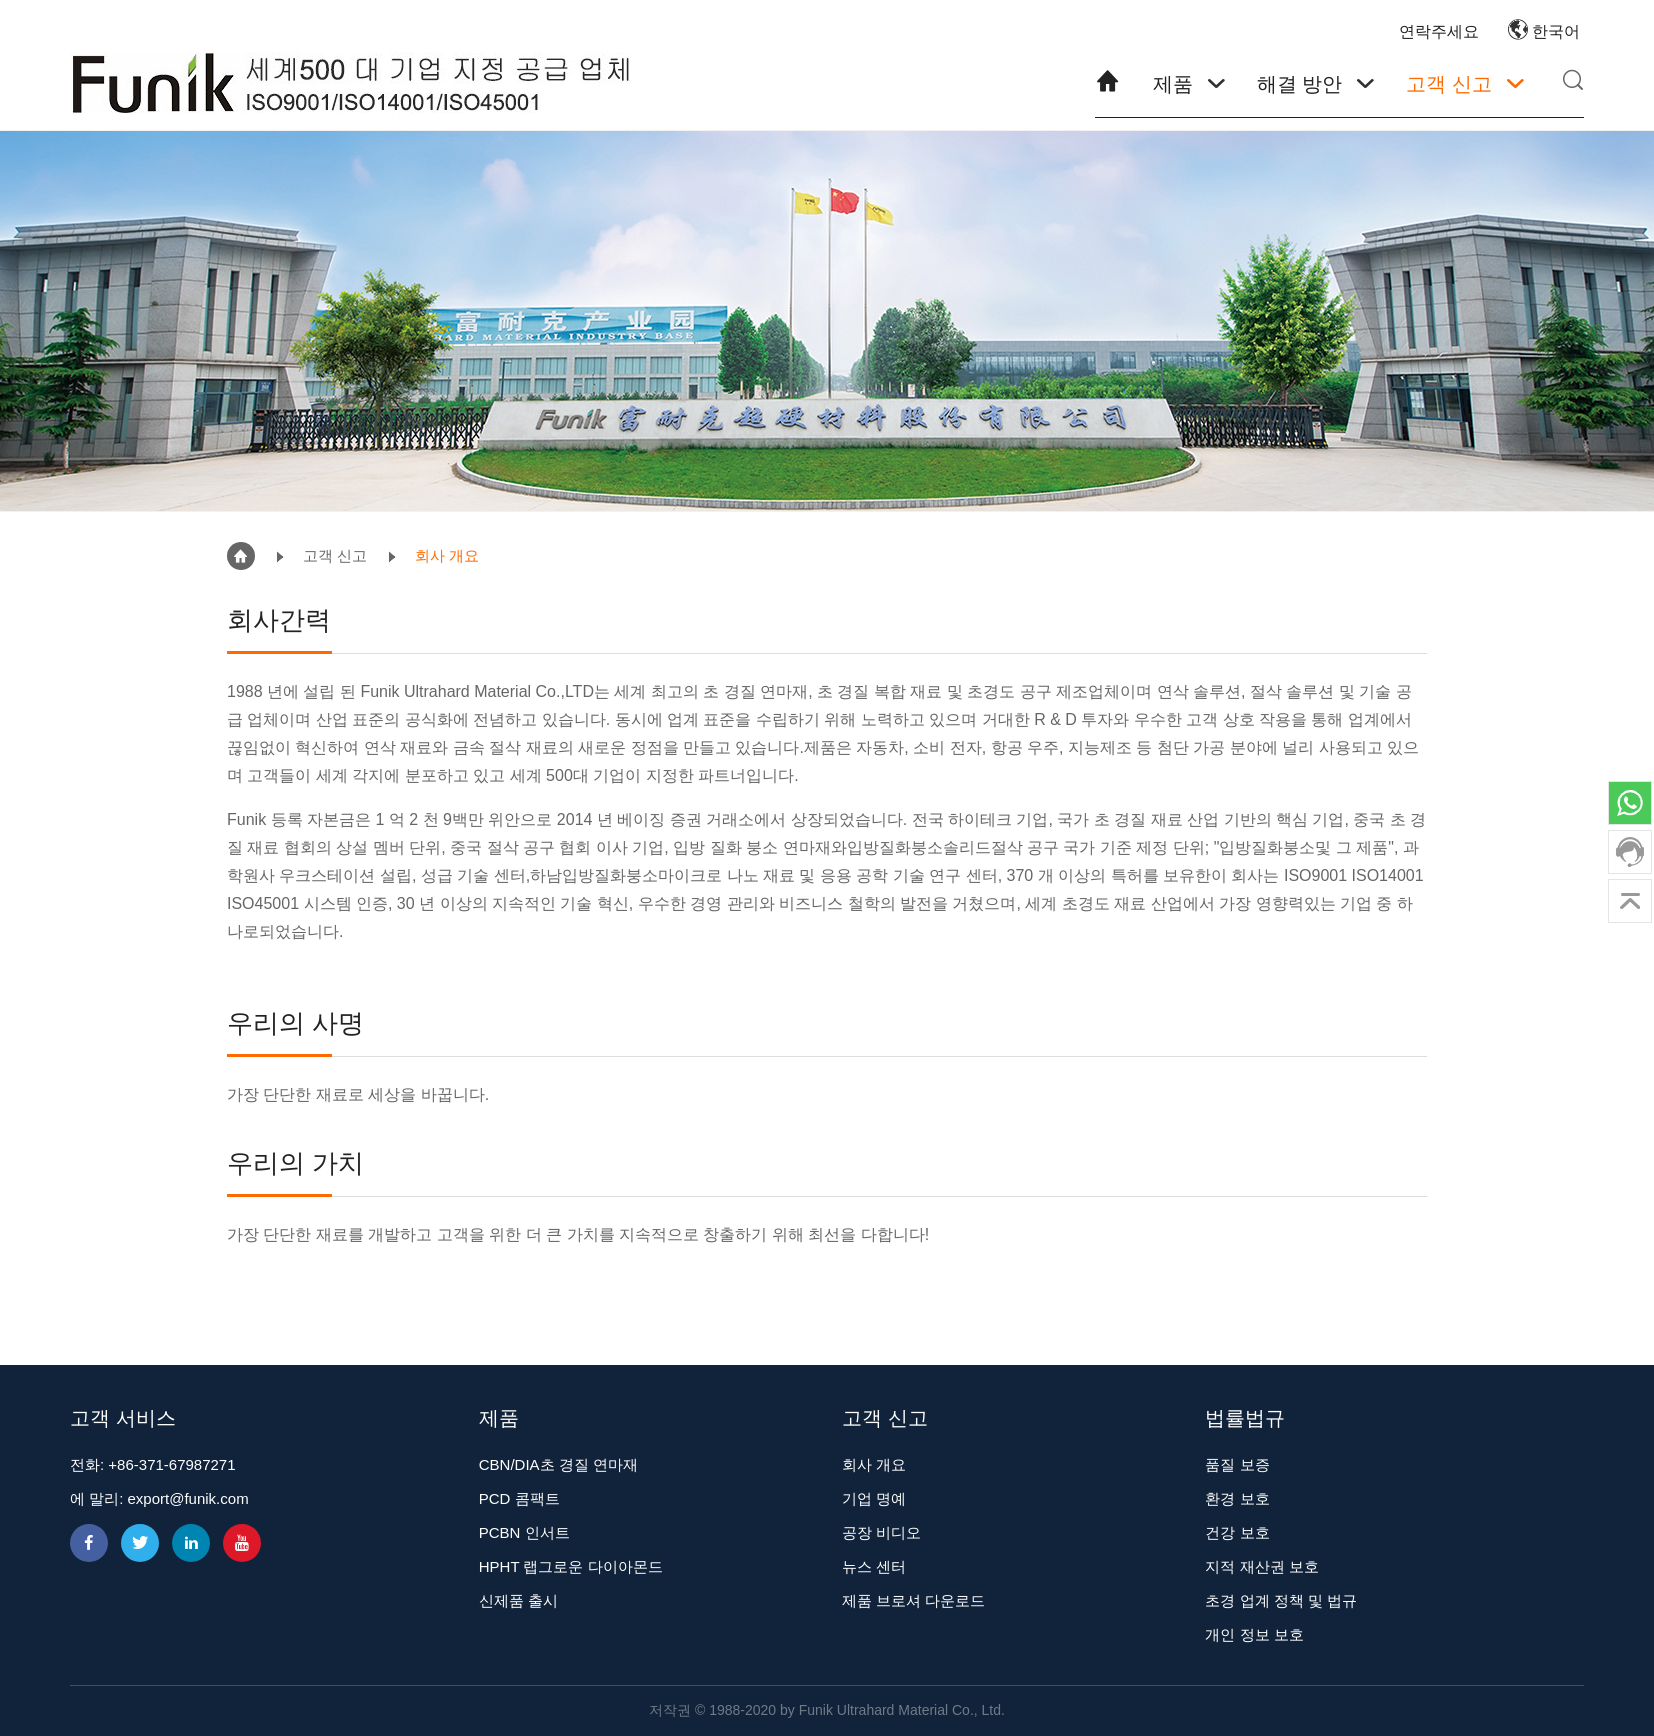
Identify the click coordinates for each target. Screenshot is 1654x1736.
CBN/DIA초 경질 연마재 (558, 1464)
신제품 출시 (518, 1600)
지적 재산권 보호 (1261, 1566)
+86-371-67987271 (171, 1464)
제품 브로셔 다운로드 (913, 1600)
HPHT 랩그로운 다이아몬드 (571, 1566)
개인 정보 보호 (1254, 1634)
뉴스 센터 (874, 1566)
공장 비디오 (881, 1532)
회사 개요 (447, 555)
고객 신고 (1449, 84)
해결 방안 (1300, 84)
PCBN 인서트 (524, 1532)
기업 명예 (874, 1498)
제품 (1173, 84)
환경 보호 (1237, 1498)
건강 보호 (1237, 1532)
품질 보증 (1237, 1464)
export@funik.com (188, 1498)
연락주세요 (1439, 31)
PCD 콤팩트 (519, 1498)
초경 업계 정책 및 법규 (1281, 1600)
